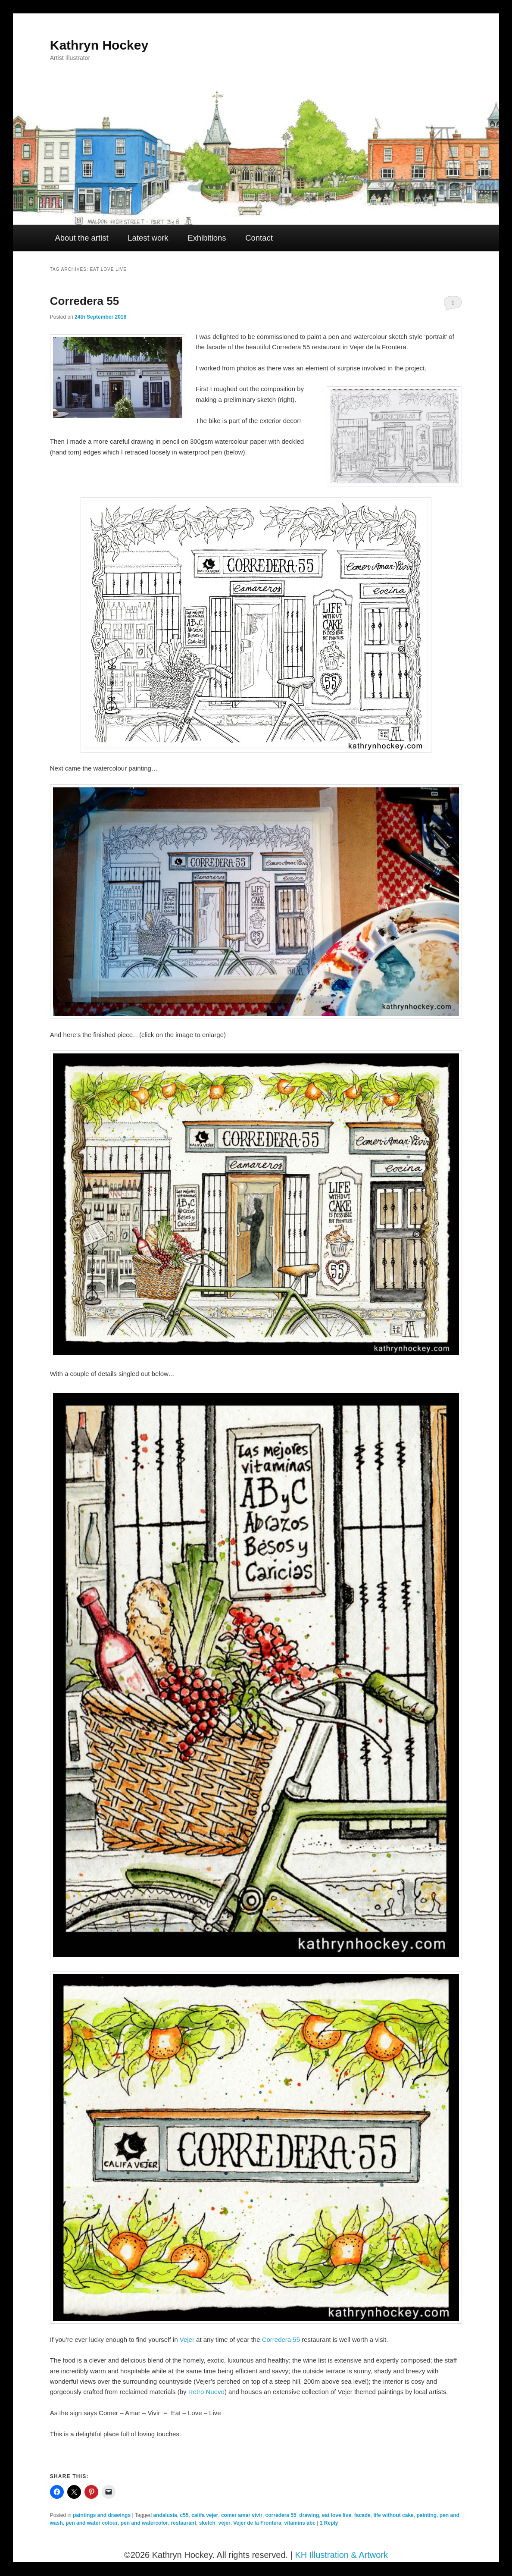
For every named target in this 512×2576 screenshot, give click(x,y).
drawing (309, 2515)
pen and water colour (92, 2523)
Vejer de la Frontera (257, 2523)
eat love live (336, 2515)
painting (426, 2515)
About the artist (82, 237)
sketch (207, 2523)
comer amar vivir (241, 2515)
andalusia (165, 2515)
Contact (259, 237)
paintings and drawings (102, 2515)
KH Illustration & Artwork (341, 2555)
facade (362, 2515)
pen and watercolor (144, 2523)
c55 (184, 2515)
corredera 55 (281, 2515)
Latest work (148, 237)
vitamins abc (299, 2523)
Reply (329, 2523)
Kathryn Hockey (99, 45)
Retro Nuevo (206, 2391)
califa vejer (204, 2515)
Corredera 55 (84, 301)
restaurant (183, 2523)
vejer (225, 2523)
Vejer (187, 2339)
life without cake (393, 2515)
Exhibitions (206, 237)
